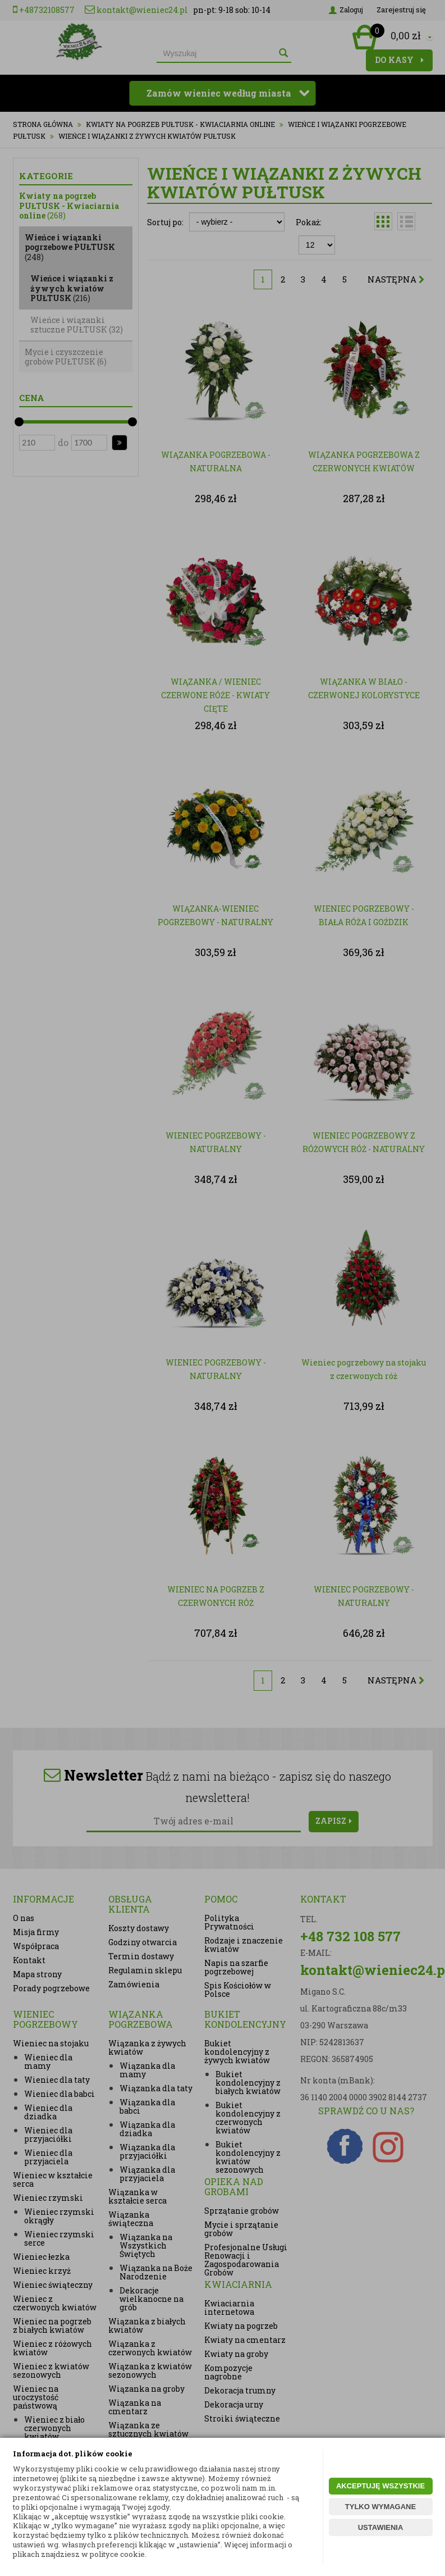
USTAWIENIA (380, 2527)
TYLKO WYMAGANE (380, 2506)
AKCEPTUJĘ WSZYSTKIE (380, 2486)
